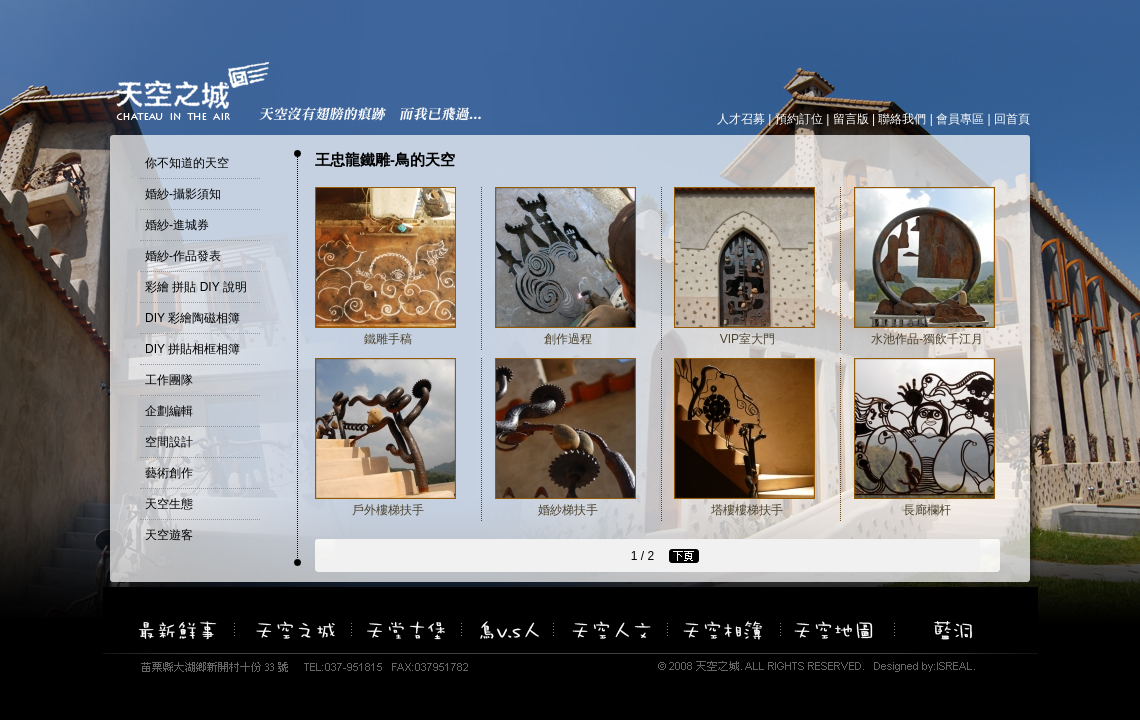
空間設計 (169, 442)
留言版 (851, 119)
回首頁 (1012, 119)
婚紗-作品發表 (183, 256)
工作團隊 (169, 380)
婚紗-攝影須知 (183, 194)
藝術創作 (169, 473)
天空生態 (169, 504)
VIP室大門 (747, 339)
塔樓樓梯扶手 (747, 510)
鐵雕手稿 (388, 339)
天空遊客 (169, 535)
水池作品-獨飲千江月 (927, 339)
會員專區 (960, 119)
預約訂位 (799, 119)
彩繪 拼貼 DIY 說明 (196, 287)
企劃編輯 (169, 411)
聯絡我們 (902, 119)
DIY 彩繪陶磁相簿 (192, 318)
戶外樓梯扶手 (388, 510)
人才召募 (741, 119)
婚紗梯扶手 (568, 510)
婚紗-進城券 (177, 225)
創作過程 (568, 339)
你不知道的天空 (187, 163)
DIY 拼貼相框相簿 (192, 349)
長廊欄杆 (927, 510)
